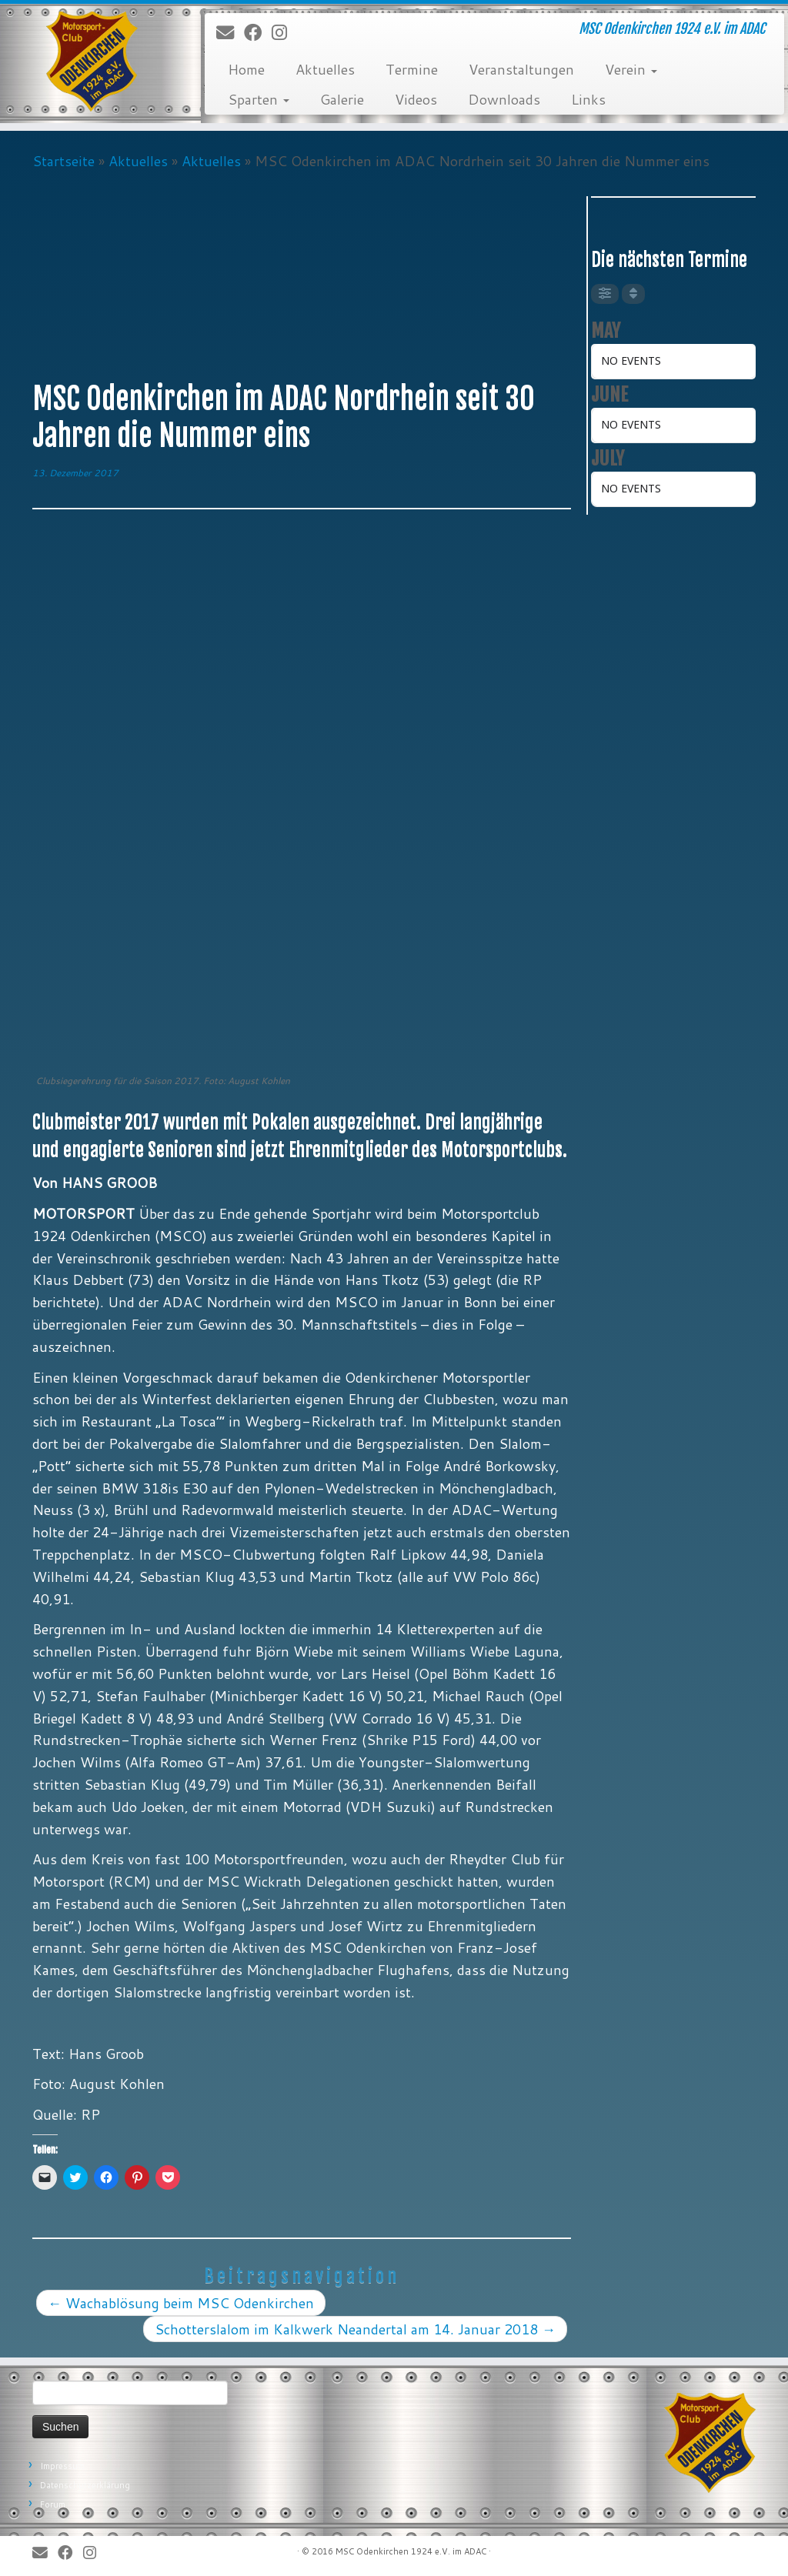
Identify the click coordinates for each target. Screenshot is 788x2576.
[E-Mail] (230, 33)
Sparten (258, 99)
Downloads (504, 99)
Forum (52, 2504)
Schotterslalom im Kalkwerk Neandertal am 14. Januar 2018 (355, 2329)
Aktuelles (325, 69)
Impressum (62, 2466)
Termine (412, 69)
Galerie (342, 99)
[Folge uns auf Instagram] (284, 33)
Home (246, 69)
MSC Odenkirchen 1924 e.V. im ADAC (411, 2551)
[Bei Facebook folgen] (258, 33)
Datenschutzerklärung (85, 2485)
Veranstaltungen (521, 69)
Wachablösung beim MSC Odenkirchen (181, 2303)
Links (588, 99)
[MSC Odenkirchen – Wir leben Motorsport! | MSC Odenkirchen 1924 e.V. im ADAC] (92, 62)
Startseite (63, 161)
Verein (631, 69)
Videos (416, 99)
